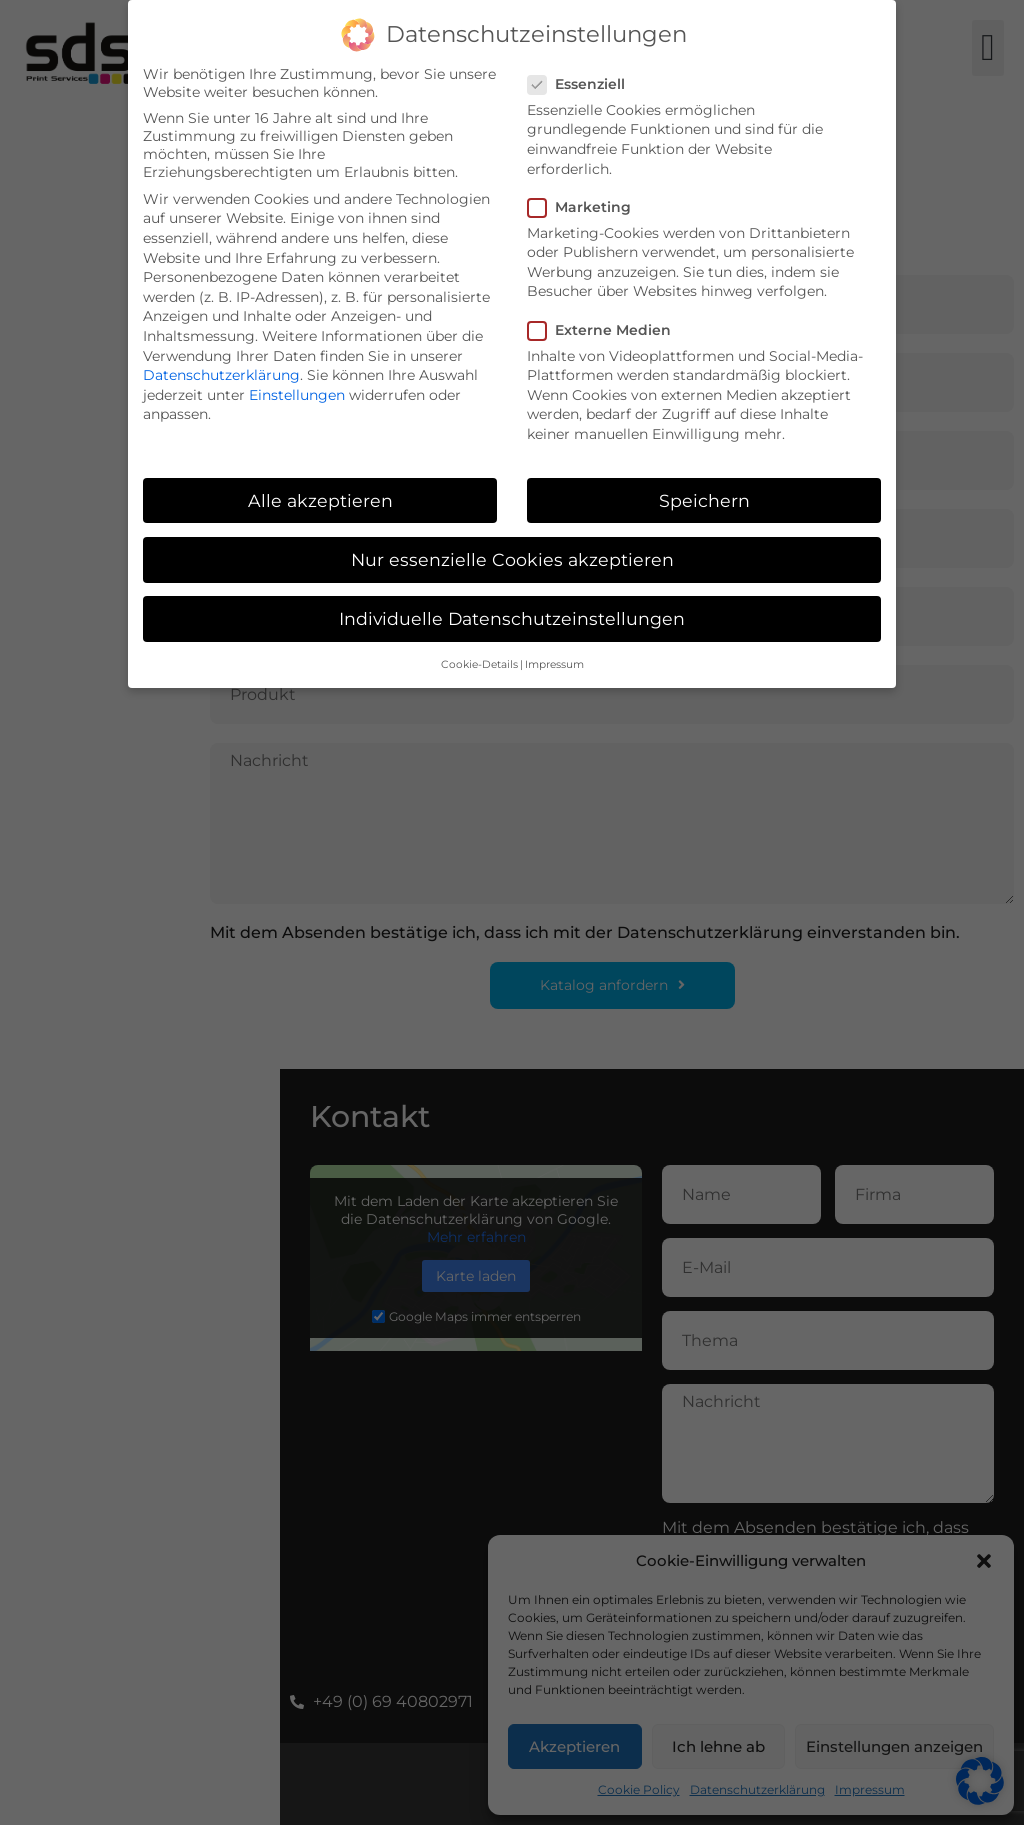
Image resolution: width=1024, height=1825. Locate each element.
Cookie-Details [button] (479, 664)
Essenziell (582, 84)
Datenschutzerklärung (221, 375)
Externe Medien (605, 330)
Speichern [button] (704, 500)
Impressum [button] (554, 664)
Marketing (585, 207)
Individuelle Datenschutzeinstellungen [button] (512, 618)
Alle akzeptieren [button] (320, 500)
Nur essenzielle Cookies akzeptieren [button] (512, 559)
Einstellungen (297, 395)
